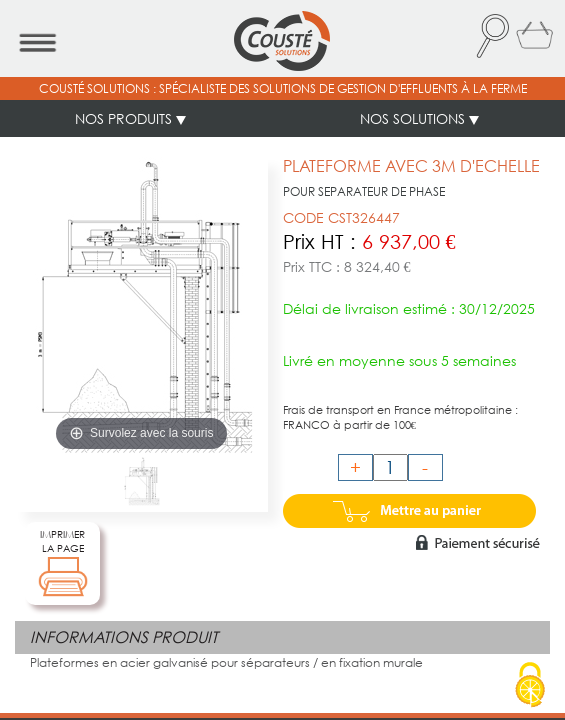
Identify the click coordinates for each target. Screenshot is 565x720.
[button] (491, 35)
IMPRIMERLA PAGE (63, 563)
